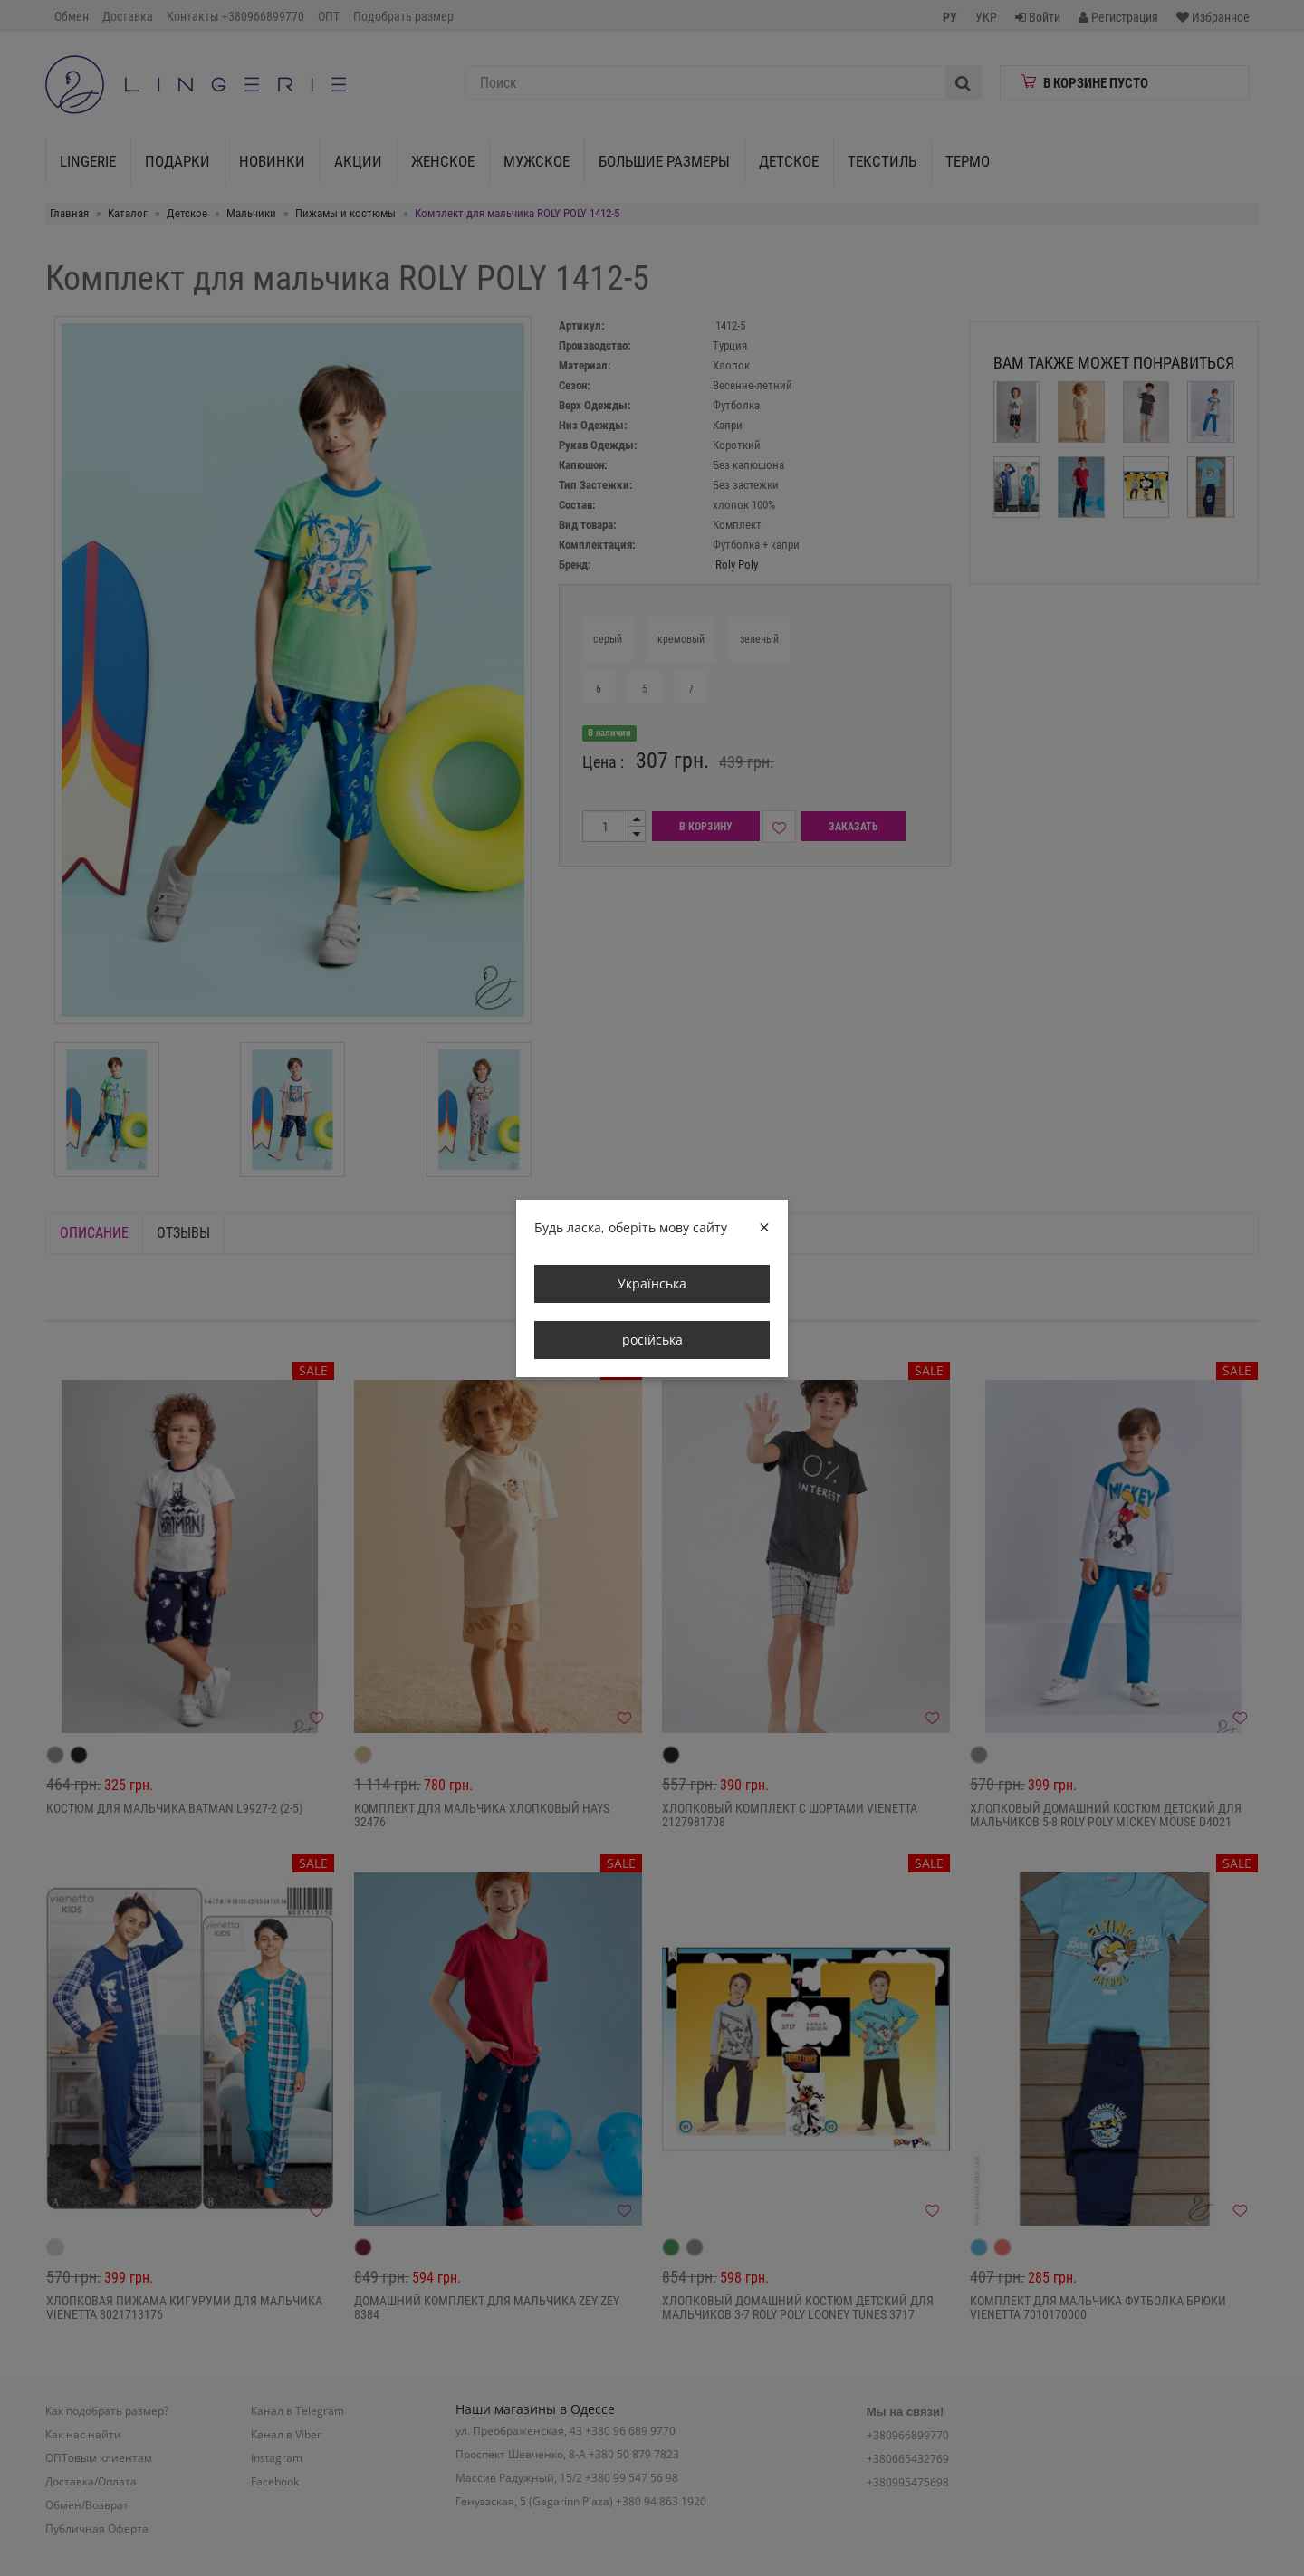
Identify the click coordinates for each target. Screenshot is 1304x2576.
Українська (652, 1283)
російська (652, 1339)
